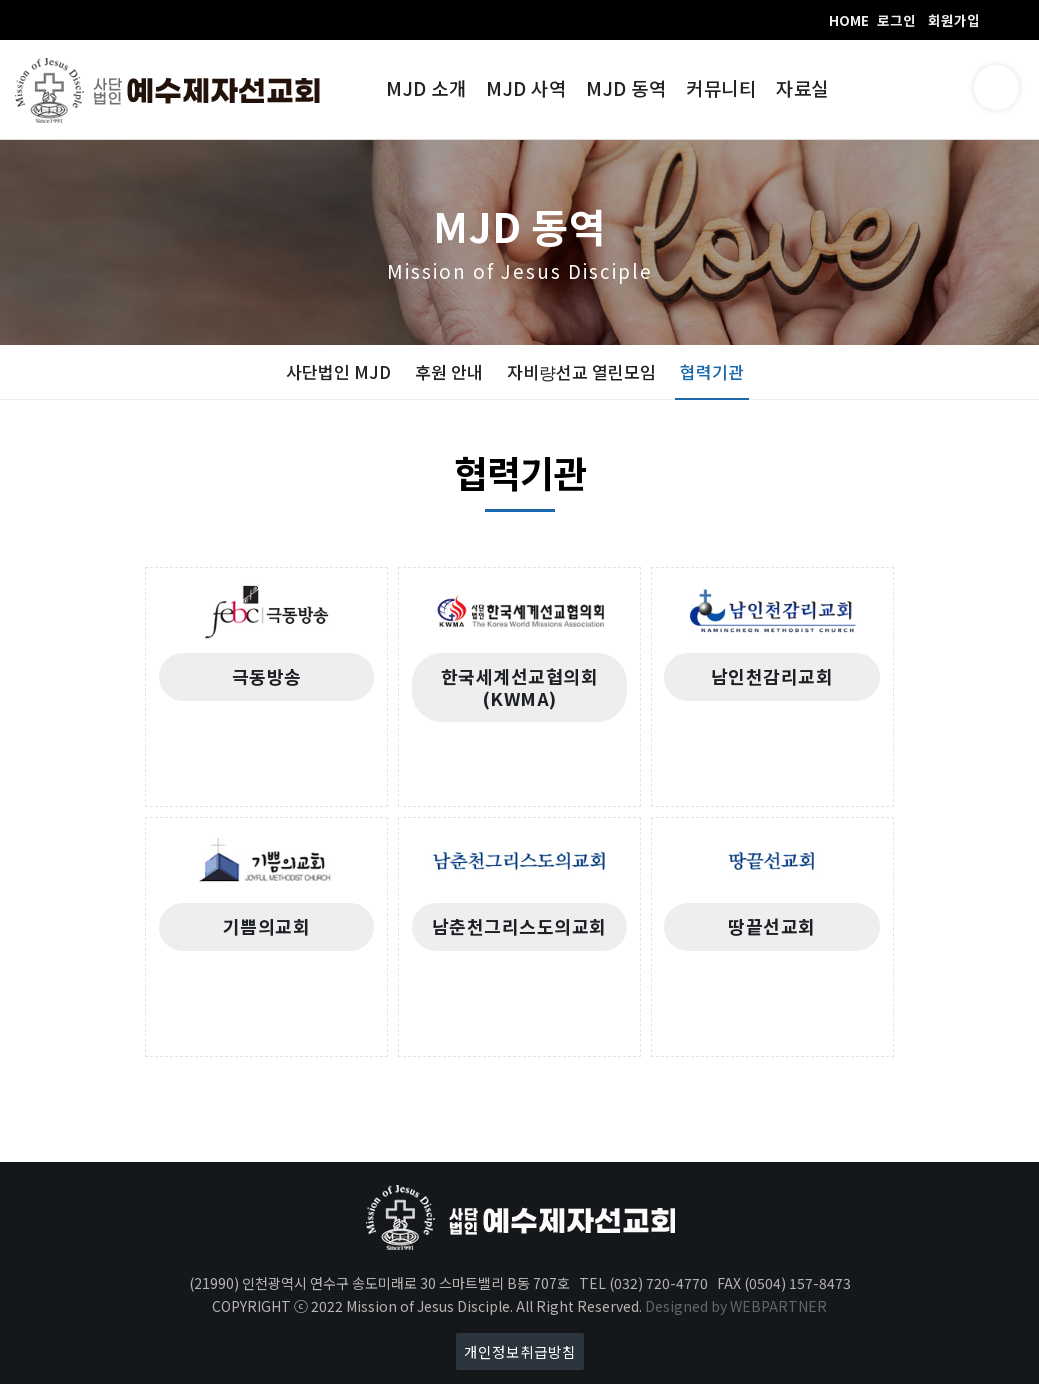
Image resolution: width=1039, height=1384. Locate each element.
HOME (849, 20)
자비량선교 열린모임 (581, 371)
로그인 (896, 20)
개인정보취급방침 (520, 1351)
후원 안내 (449, 371)
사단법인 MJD (338, 371)
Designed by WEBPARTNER (736, 1306)
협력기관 (712, 371)
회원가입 (954, 20)
